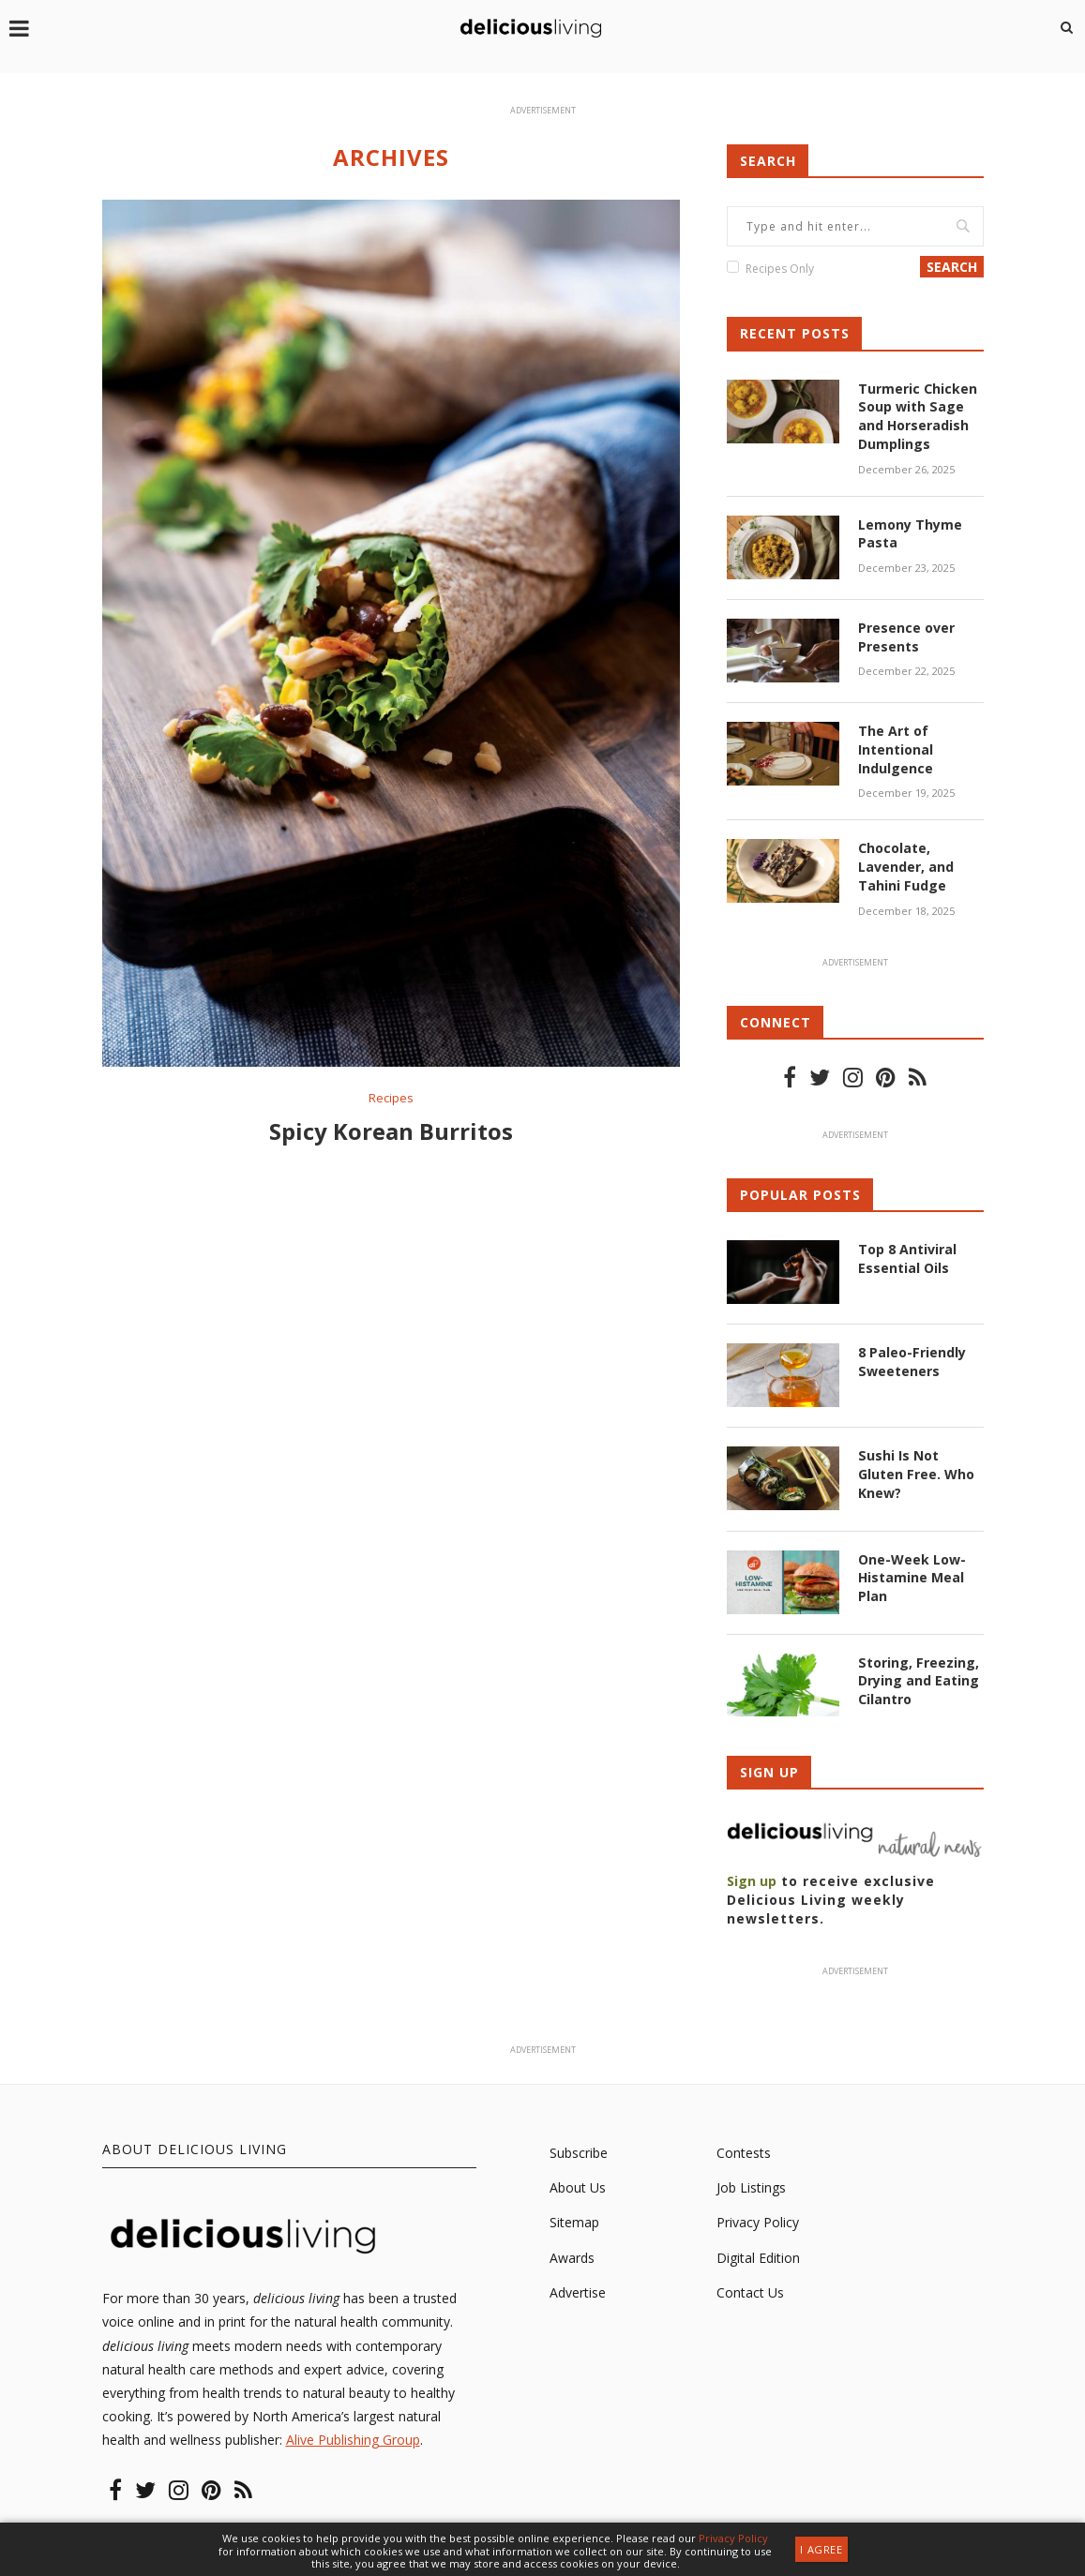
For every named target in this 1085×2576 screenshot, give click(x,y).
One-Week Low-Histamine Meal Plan (912, 1576)
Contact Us (750, 2290)
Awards (572, 2256)
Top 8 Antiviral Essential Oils (907, 1256)
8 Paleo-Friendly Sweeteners (911, 1359)
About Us (578, 2186)
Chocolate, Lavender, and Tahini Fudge (906, 865)
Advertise (578, 2290)
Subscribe (579, 2151)
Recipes (391, 1098)
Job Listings (751, 2186)
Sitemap (574, 2221)
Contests (743, 2151)
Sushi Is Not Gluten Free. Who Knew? (915, 1472)
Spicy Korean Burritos (391, 1131)
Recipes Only (780, 269)
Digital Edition (758, 2256)
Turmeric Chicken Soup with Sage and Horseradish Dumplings (917, 416)
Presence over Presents (906, 636)
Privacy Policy (757, 2221)
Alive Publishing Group (353, 2439)
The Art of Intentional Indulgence (895, 748)
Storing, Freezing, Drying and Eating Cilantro (918, 1679)
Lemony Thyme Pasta (910, 533)
